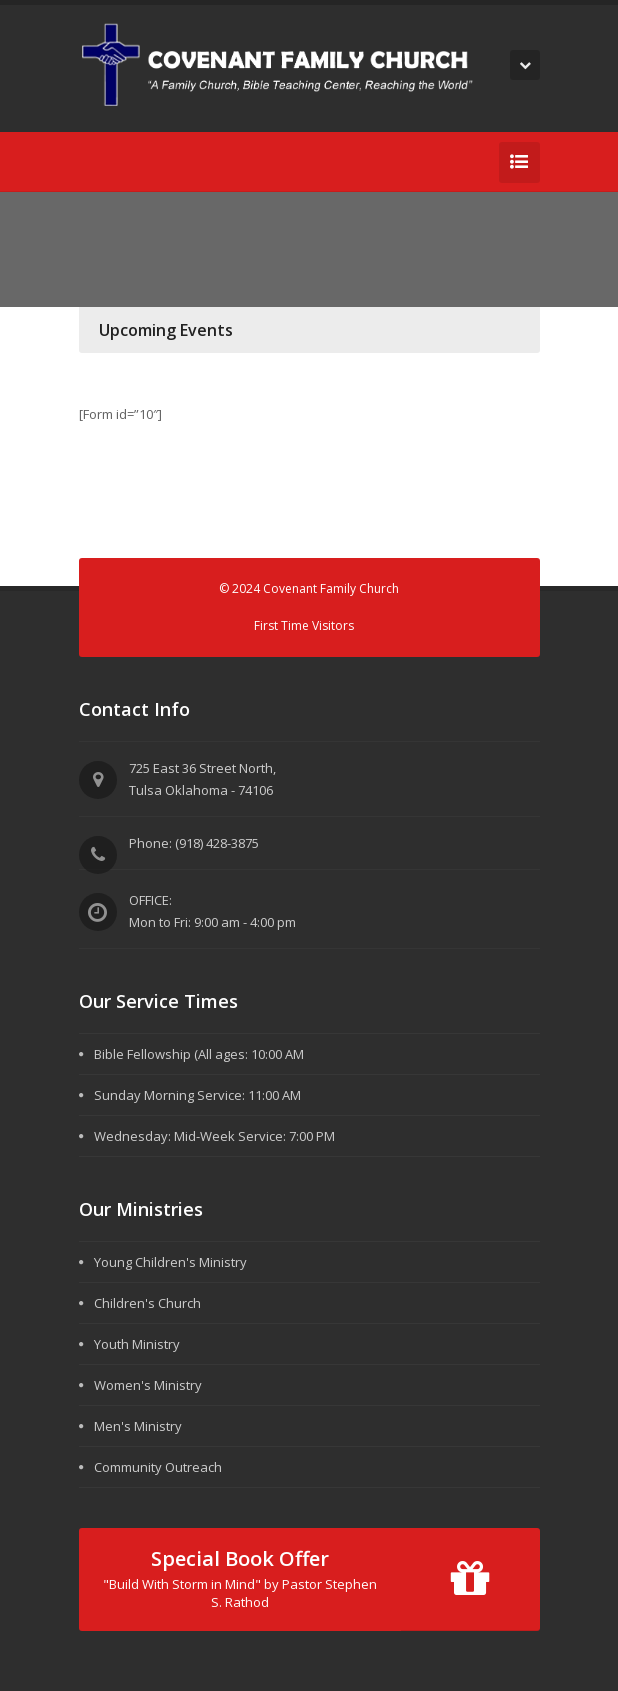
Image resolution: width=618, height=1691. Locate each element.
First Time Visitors (304, 625)
